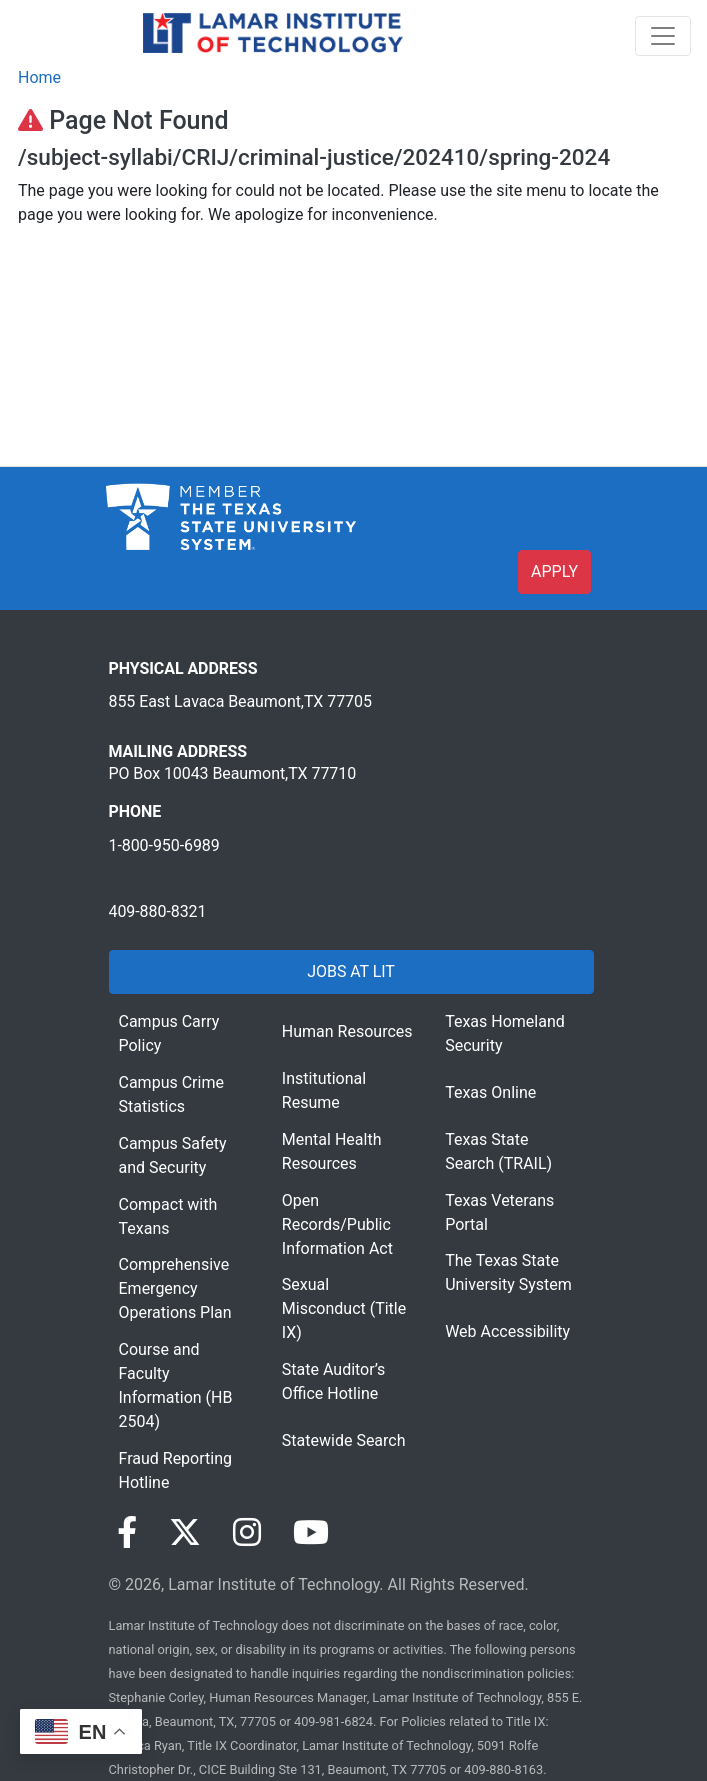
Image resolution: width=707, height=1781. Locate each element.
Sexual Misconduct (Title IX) (344, 1308)
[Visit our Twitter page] (185, 1533)
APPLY (554, 571)
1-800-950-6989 (164, 845)
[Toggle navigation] (663, 36)
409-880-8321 (158, 911)
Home (39, 77)
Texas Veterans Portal (499, 1212)
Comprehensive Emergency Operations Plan (175, 1288)
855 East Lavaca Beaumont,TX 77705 (240, 701)
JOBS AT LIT (350, 971)
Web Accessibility (507, 1331)
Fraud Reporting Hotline (175, 1470)
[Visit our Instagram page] (247, 1533)
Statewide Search (344, 1440)
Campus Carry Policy (169, 1033)
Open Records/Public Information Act (337, 1224)
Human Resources (347, 1031)
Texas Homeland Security (505, 1033)
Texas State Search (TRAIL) (498, 1151)
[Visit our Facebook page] (127, 1533)
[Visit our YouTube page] (311, 1533)
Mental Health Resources (332, 1151)
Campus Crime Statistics (171, 1094)
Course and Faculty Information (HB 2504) (176, 1385)
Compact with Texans (168, 1216)
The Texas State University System (508, 1272)
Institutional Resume (324, 1090)
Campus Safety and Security (173, 1155)
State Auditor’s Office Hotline (334, 1381)
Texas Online (490, 1092)
